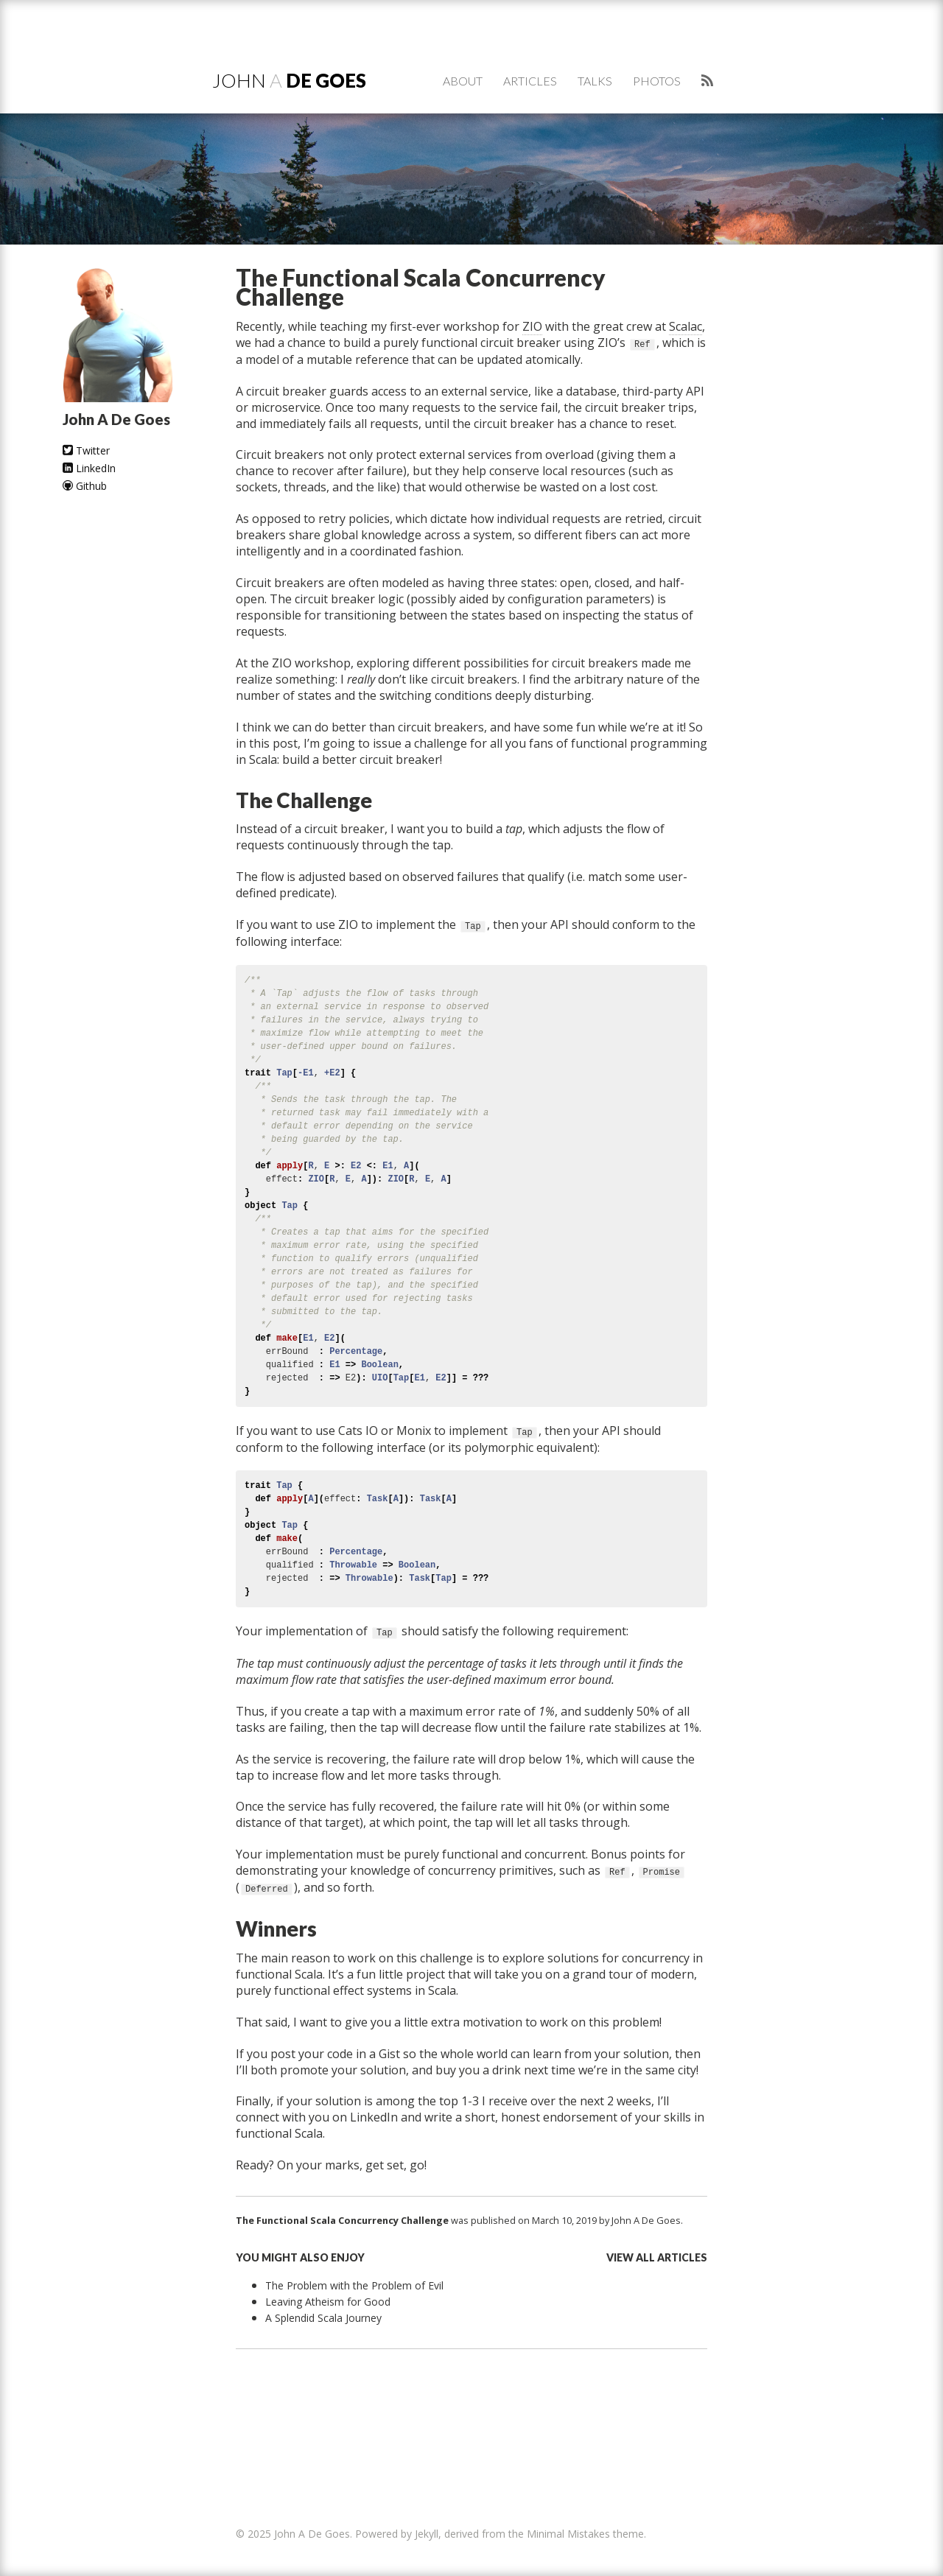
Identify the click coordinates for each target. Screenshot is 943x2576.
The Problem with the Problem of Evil (354, 2285)
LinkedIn (89, 468)
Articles (530, 81)
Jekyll (426, 2534)
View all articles (656, 2257)
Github (85, 486)
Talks (595, 81)
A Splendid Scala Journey (323, 2318)
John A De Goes (646, 2220)
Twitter (86, 450)
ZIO (532, 326)
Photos (657, 81)
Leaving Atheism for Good (327, 2302)
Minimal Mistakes (568, 2534)
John (289, 80)
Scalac (685, 326)
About (463, 81)
